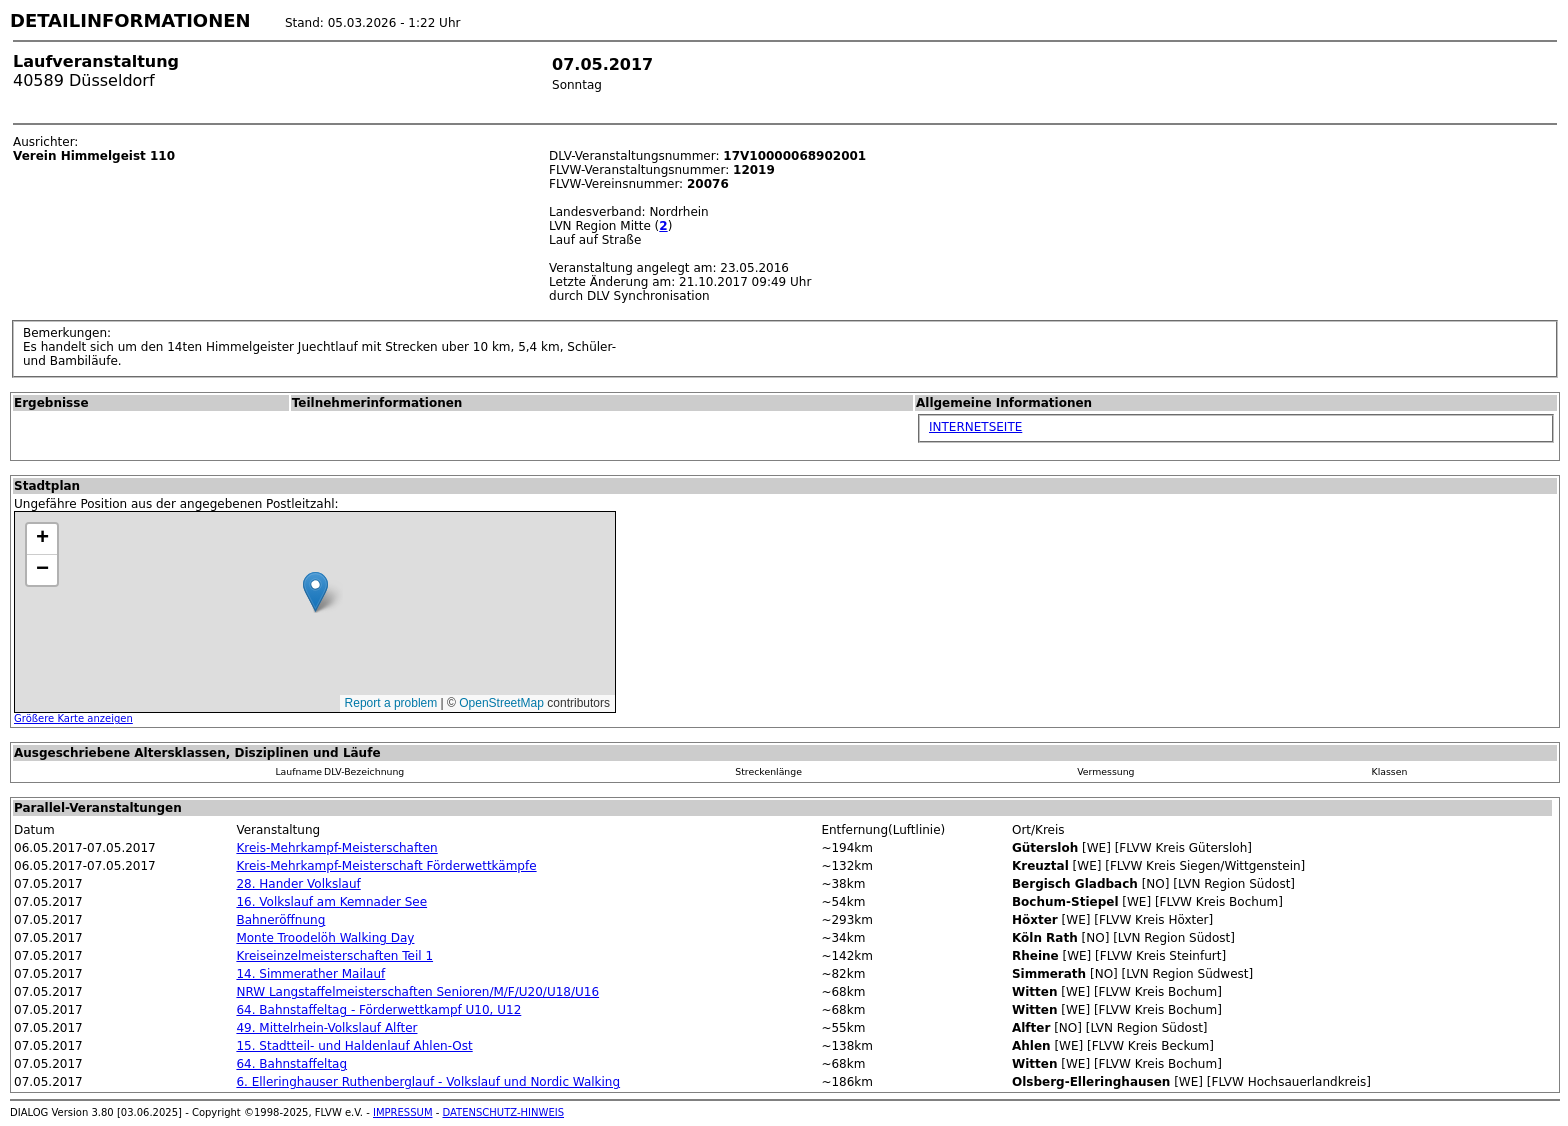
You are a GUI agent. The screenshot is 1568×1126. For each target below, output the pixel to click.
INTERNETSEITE (975, 427)
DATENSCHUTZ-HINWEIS (504, 1112)
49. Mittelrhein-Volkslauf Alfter (326, 1028)
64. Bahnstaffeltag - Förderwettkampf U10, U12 (378, 1010)
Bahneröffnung (280, 920)
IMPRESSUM (403, 1112)
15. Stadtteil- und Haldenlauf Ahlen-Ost (354, 1046)
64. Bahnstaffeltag (291, 1064)
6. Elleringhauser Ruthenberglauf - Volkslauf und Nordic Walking (428, 1082)
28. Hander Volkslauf (298, 884)
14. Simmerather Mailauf (310, 974)
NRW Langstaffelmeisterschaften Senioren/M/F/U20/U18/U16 (417, 992)
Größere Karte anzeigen (73, 718)
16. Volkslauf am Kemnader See (331, 902)
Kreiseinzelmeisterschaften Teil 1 (334, 956)
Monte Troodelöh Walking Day (325, 938)
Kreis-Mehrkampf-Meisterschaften (336, 848)
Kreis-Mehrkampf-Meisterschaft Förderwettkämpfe (386, 866)
